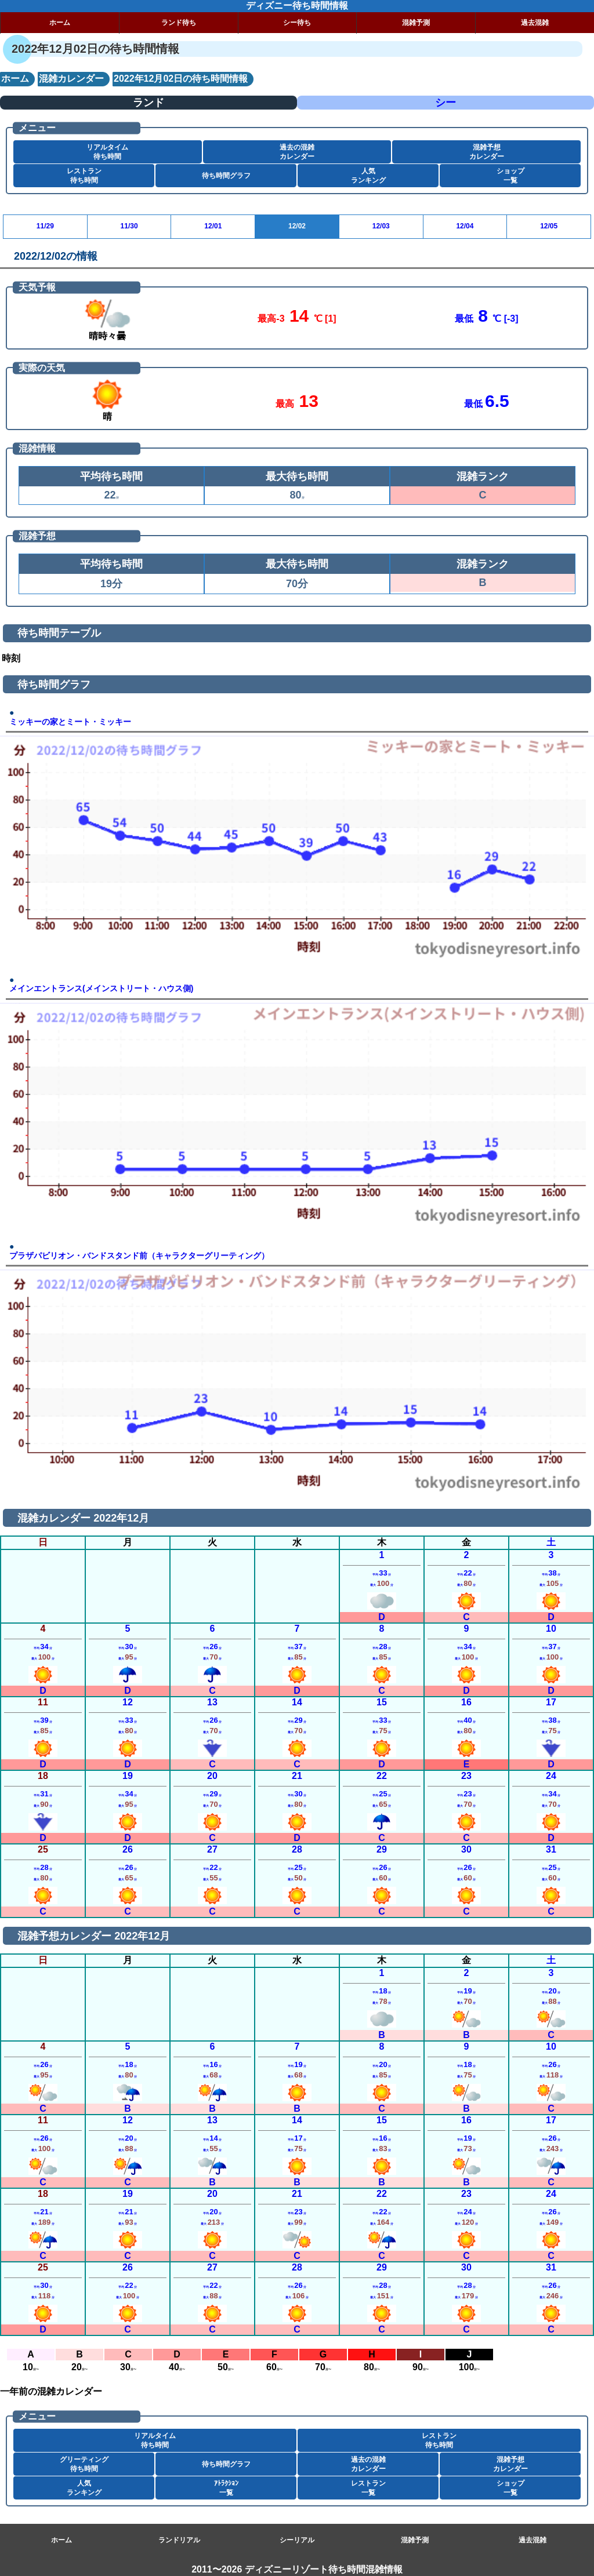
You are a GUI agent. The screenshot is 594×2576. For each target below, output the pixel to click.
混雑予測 (416, 23)
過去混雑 (535, 23)
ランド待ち (178, 23)
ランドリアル (179, 2540)
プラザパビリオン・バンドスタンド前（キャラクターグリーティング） (139, 1255)
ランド (148, 102)
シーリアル (297, 2540)
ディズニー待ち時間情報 (297, 5)
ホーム (59, 23)
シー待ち (297, 23)
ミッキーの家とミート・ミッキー (70, 722)
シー (445, 102)
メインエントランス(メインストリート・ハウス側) (101, 988)
